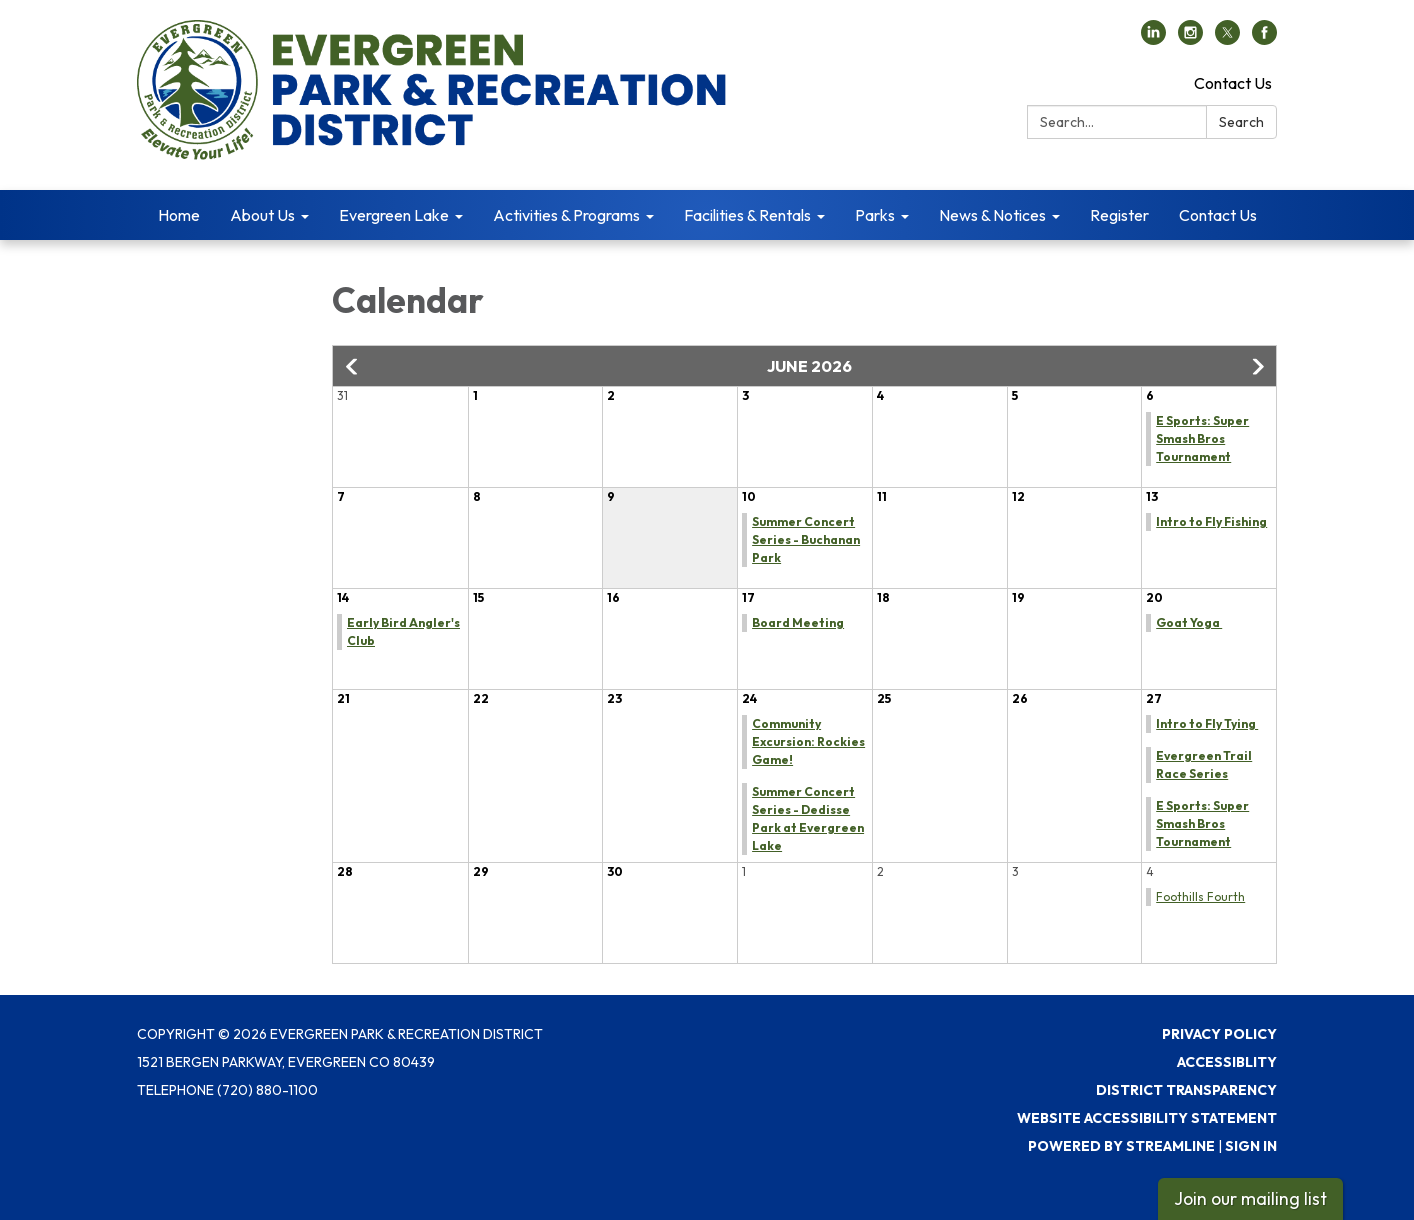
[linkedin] (1153, 39)
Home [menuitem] (179, 215)
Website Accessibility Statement (1147, 1118)
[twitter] (1227, 39)
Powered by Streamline (1121, 1146)
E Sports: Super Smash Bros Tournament (1202, 438)
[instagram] (1190, 39)
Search (1241, 122)
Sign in (1251, 1146)
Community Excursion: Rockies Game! (808, 741)
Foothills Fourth (1200, 896)
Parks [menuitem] (875, 215)
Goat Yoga (1189, 622)
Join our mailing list (1250, 1198)
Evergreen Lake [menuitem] (394, 215)
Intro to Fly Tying (1207, 723)
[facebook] (1264, 39)
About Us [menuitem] (262, 215)
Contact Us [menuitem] (1218, 215)
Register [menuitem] (1119, 215)
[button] (353, 367)
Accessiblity (1227, 1062)
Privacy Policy (1219, 1034)
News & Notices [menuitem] (992, 215)
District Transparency (1186, 1090)
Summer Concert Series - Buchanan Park (806, 539)
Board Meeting (798, 622)
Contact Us (1233, 83)
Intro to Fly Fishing (1211, 521)
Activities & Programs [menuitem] (566, 215)
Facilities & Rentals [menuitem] (747, 215)
